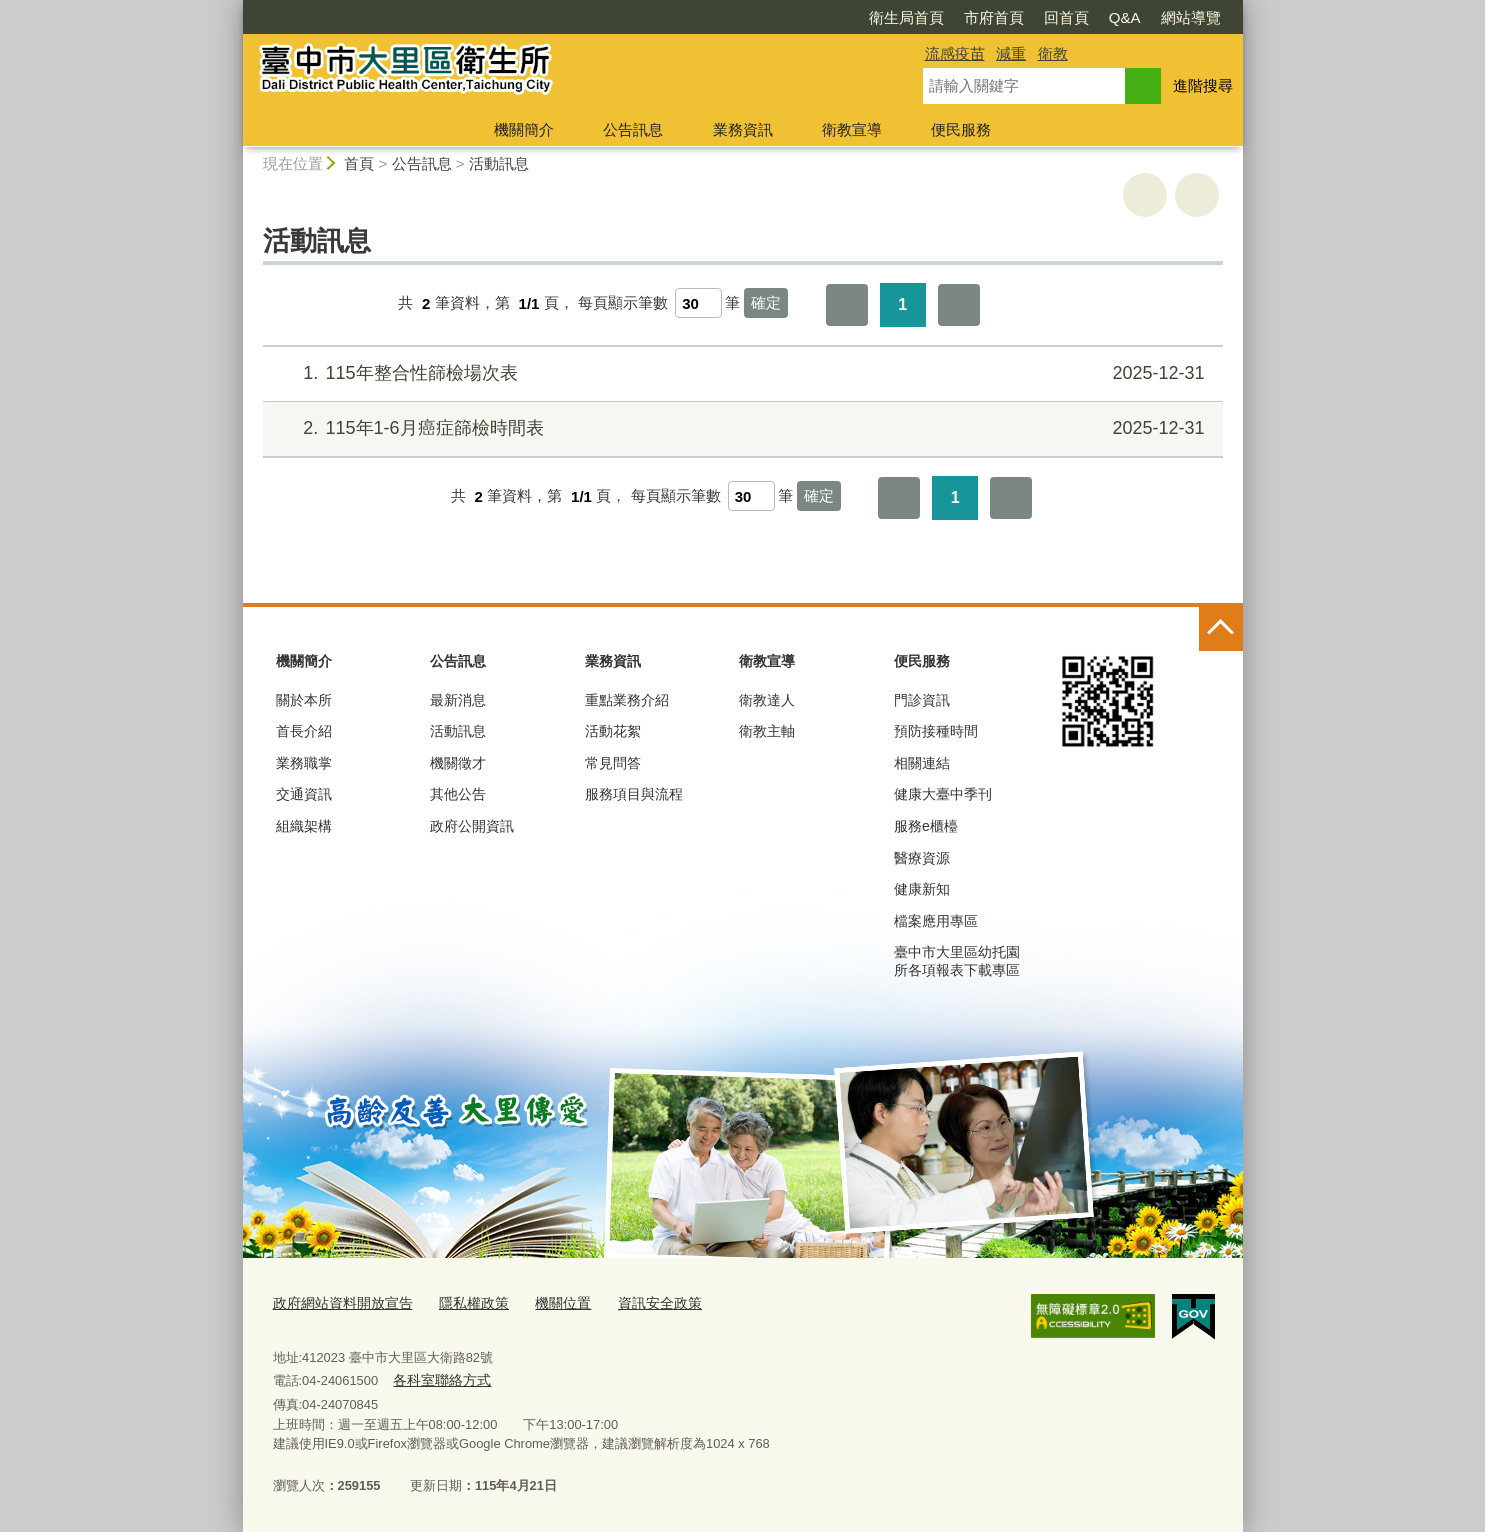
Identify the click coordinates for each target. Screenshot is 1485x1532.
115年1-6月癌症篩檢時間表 (739, 428)
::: (234, 8)
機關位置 (546, 1303)
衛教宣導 (852, 129)
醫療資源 (922, 858)
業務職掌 (304, 763)
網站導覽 (1191, 17)
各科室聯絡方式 (438, 1378)
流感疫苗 (955, 53)
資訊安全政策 (638, 1303)
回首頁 (1066, 17)
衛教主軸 (767, 731)
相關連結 (922, 763)
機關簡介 (524, 129)
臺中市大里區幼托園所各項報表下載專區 (957, 961)
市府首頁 (994, 17)
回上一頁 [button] (1197, 195)
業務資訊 (743, 129)
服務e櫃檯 (926, 826)
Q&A (1125, 17)
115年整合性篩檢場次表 (739, 373)
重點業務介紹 (627, 700)
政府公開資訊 (472, 826)
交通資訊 (304, 794)
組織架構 (304, 826)
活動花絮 (613, 731)
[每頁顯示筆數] (698, 303)
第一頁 (847, 305)
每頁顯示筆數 (623, 303)
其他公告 (458, 794)
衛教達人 (767, 700)
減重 (1011, 53)
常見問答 (613, 763)
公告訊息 (633, 129)
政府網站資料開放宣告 (338, 1303)
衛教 (1053, 53)
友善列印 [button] (1145, 195)
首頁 (359, 163)
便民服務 (961, 129)
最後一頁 (959, 305)
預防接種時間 (936, 731)
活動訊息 (499, 163)
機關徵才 (458, 763)
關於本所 (304, 700)
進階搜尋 (1203, 85)
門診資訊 (922, 700)
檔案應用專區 (936, 921)
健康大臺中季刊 (943, 794)
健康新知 (922, 889)
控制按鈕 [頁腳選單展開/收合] (1221, 629)
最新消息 (458, 700)
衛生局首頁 (906, 17)
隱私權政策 (461, 1303)
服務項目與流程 (634, 794)
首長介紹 (304, 731)
